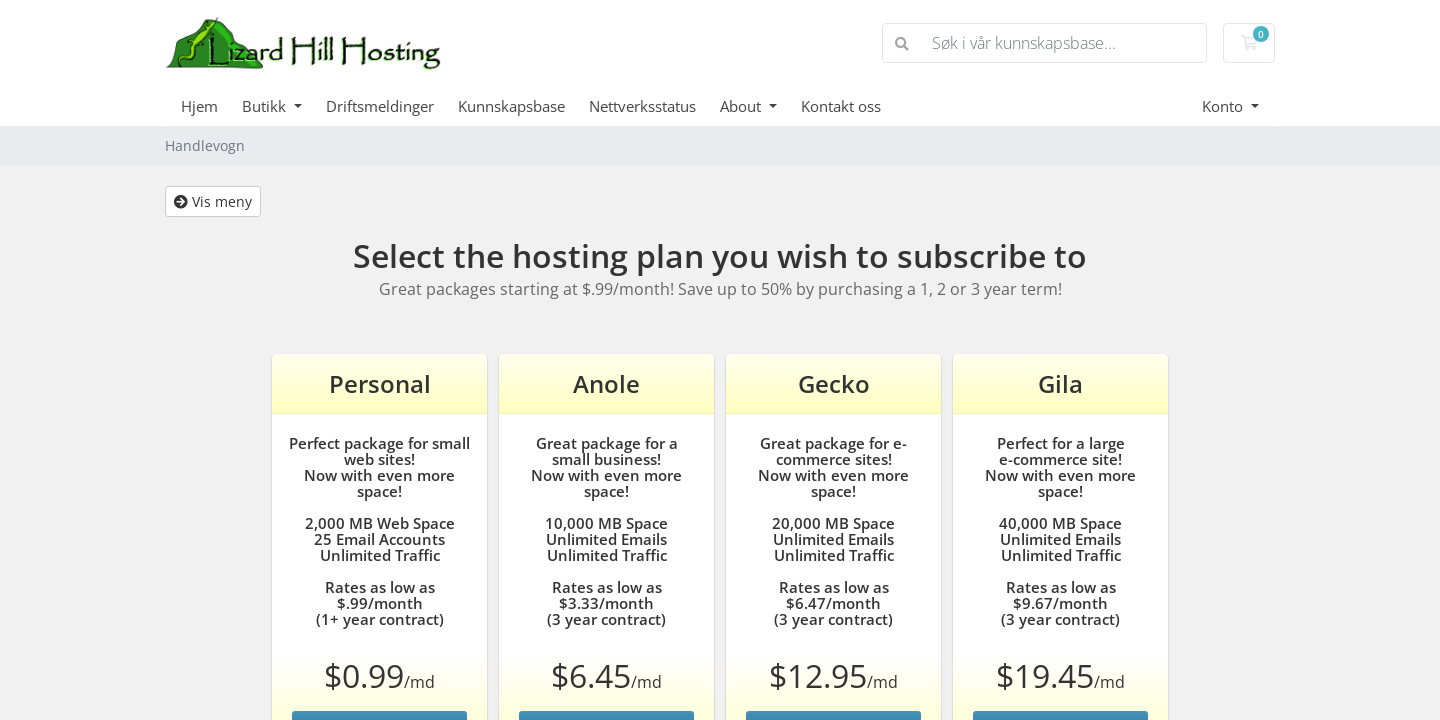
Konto (1224, 106)
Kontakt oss (841, 106)
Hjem (199, 106)
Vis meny (213, 201)
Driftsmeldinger (380, 106)
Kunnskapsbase (511, 106)
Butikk (266, 106)
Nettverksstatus (642, 106)
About (742, 106)
